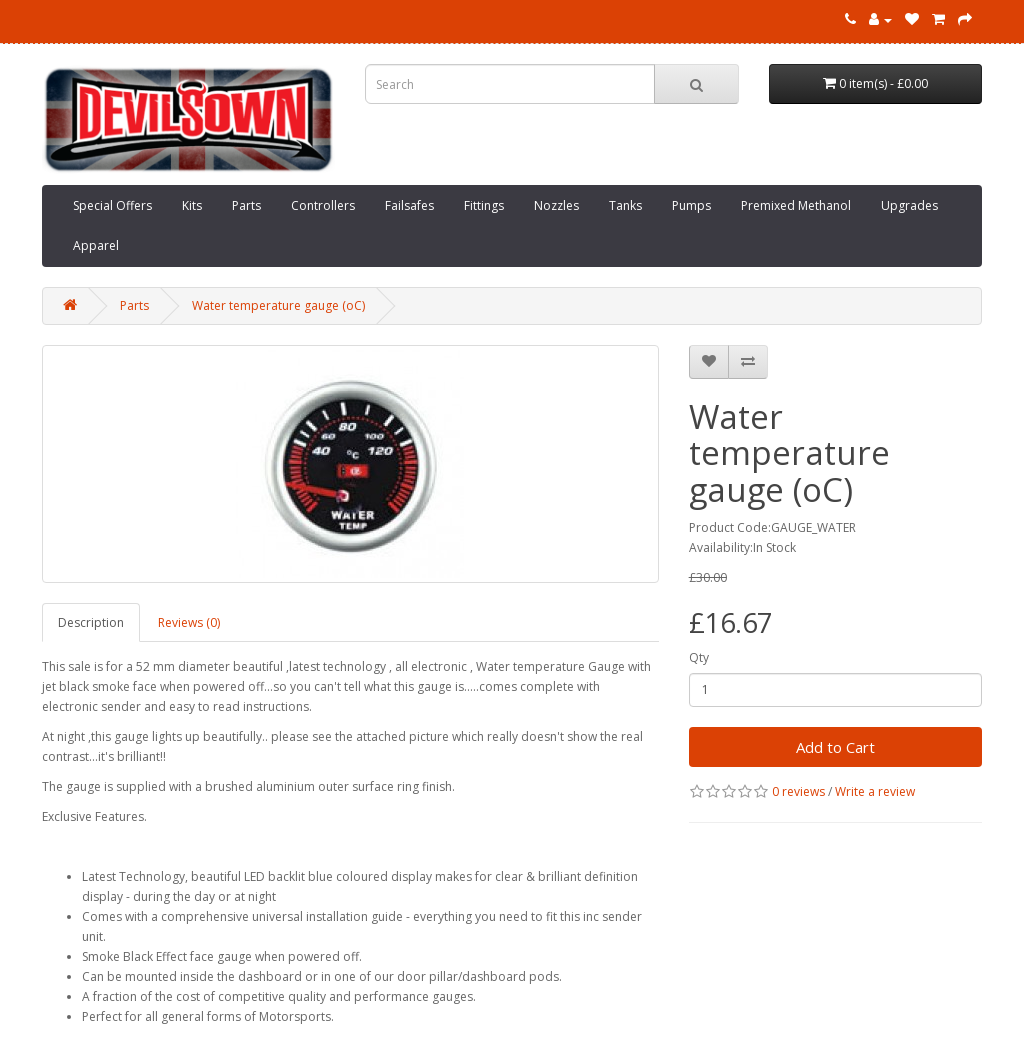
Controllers (323, 205)
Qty (699, 657)
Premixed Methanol (796, 205)
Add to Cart (835, 747)
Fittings (484, 205)
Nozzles (556, 205)
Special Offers (112, 205)
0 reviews (798, 791)
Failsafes (409, 205)
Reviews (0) (189, 622)
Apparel (96, 245)
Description (91, 622)
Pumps (691, 205)
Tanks (625, 205)
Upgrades (909, 205)
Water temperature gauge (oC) (278, 305)
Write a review (875, 791)
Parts (246, 205)
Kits (192, 205)
